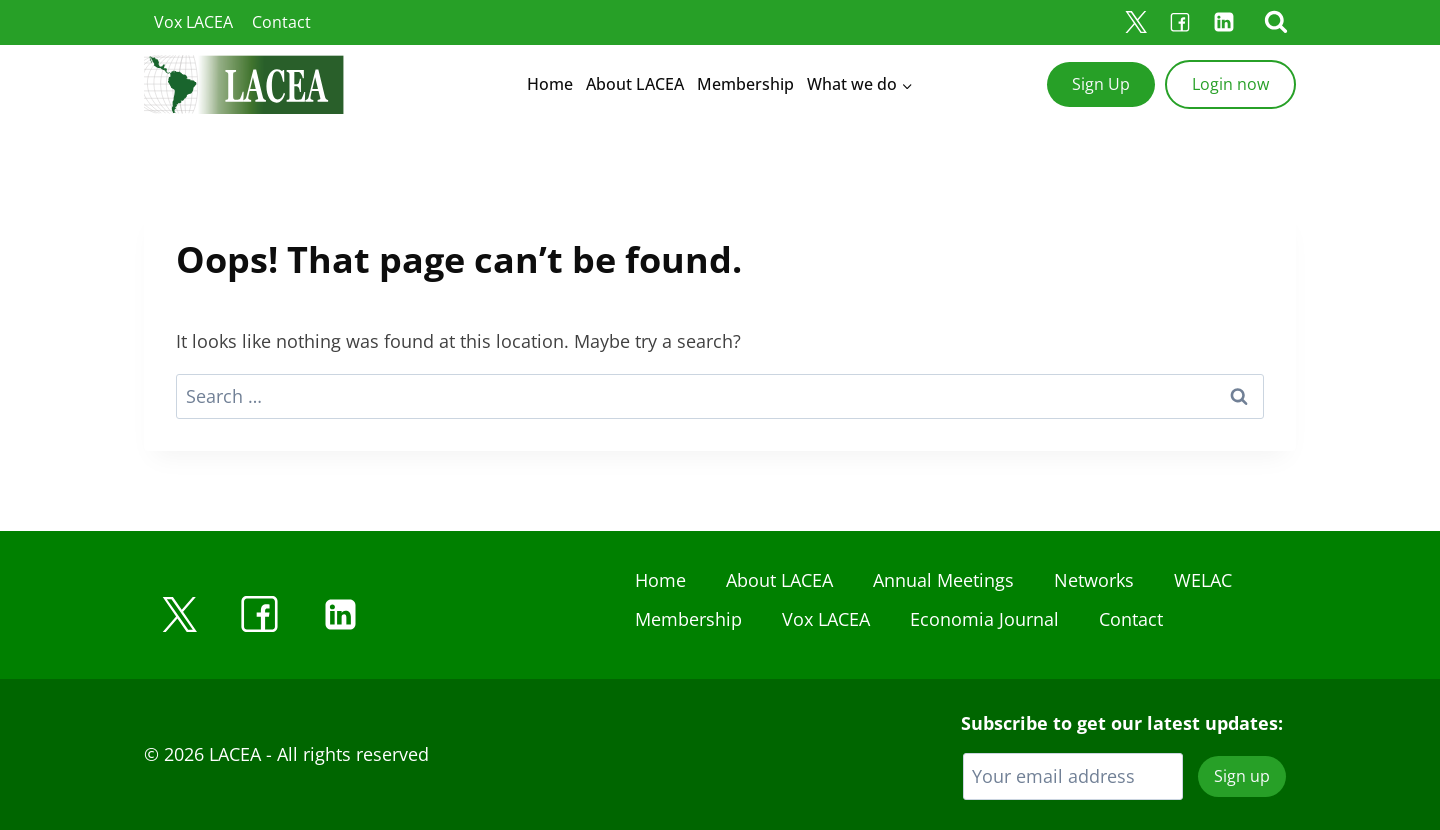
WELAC (1203, 580)
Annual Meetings (943, 580)
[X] (1136, 22)
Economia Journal (984, 619)
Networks (1094, 580)
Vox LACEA (193, 22)
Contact (281, 22)
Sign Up (1101, 84)
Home (550, 84)
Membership (745, 84)
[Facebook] (1180, 22)
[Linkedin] (1224, 22)
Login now (1230, 84)
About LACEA (635, 84)
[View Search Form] (1276, 22)
